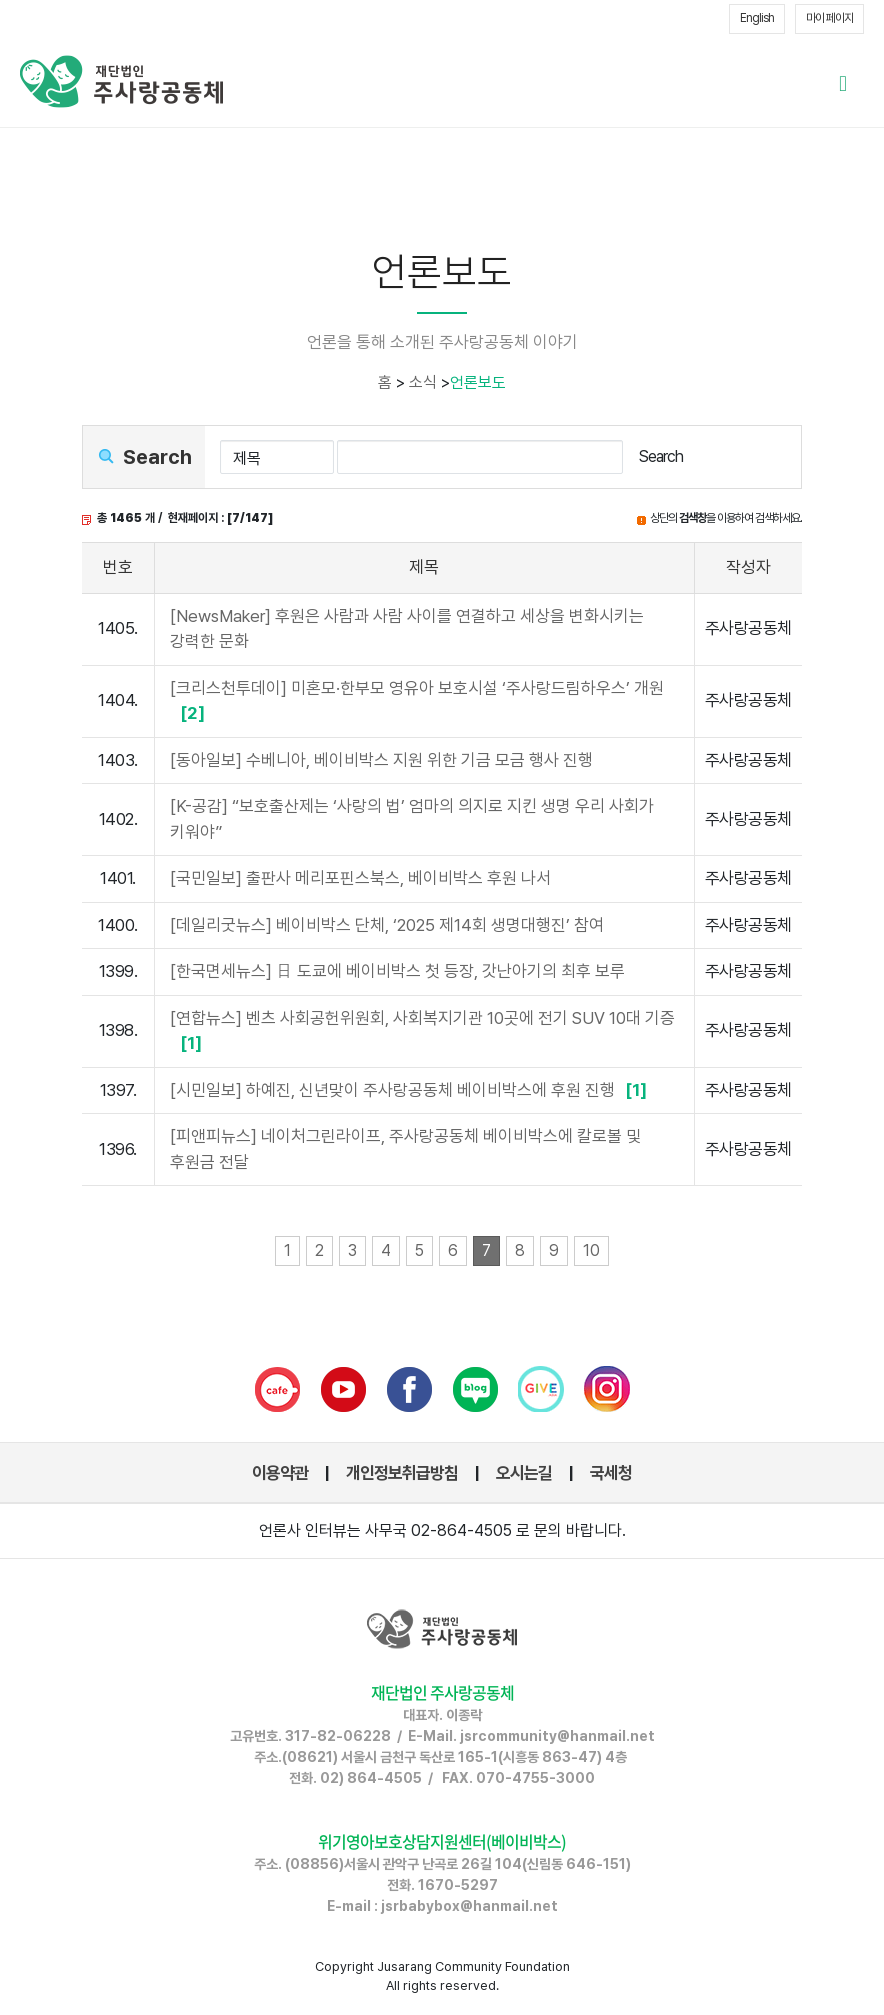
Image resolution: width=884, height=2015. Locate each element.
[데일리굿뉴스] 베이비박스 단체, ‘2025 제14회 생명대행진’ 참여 (387, 925)
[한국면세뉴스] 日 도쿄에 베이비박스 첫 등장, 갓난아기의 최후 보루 (397, 971)
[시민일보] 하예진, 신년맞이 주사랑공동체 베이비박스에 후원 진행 (411, 1090)
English (757, 18)
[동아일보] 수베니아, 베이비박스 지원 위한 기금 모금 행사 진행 (381, 760)
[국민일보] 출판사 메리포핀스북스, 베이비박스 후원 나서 (360, 878)
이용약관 (280, 1473)
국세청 (611, 1473)
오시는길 (524, 1473)
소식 (423, 382)
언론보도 (478, 382)
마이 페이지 (829, 18)
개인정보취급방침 (402, 1473)
